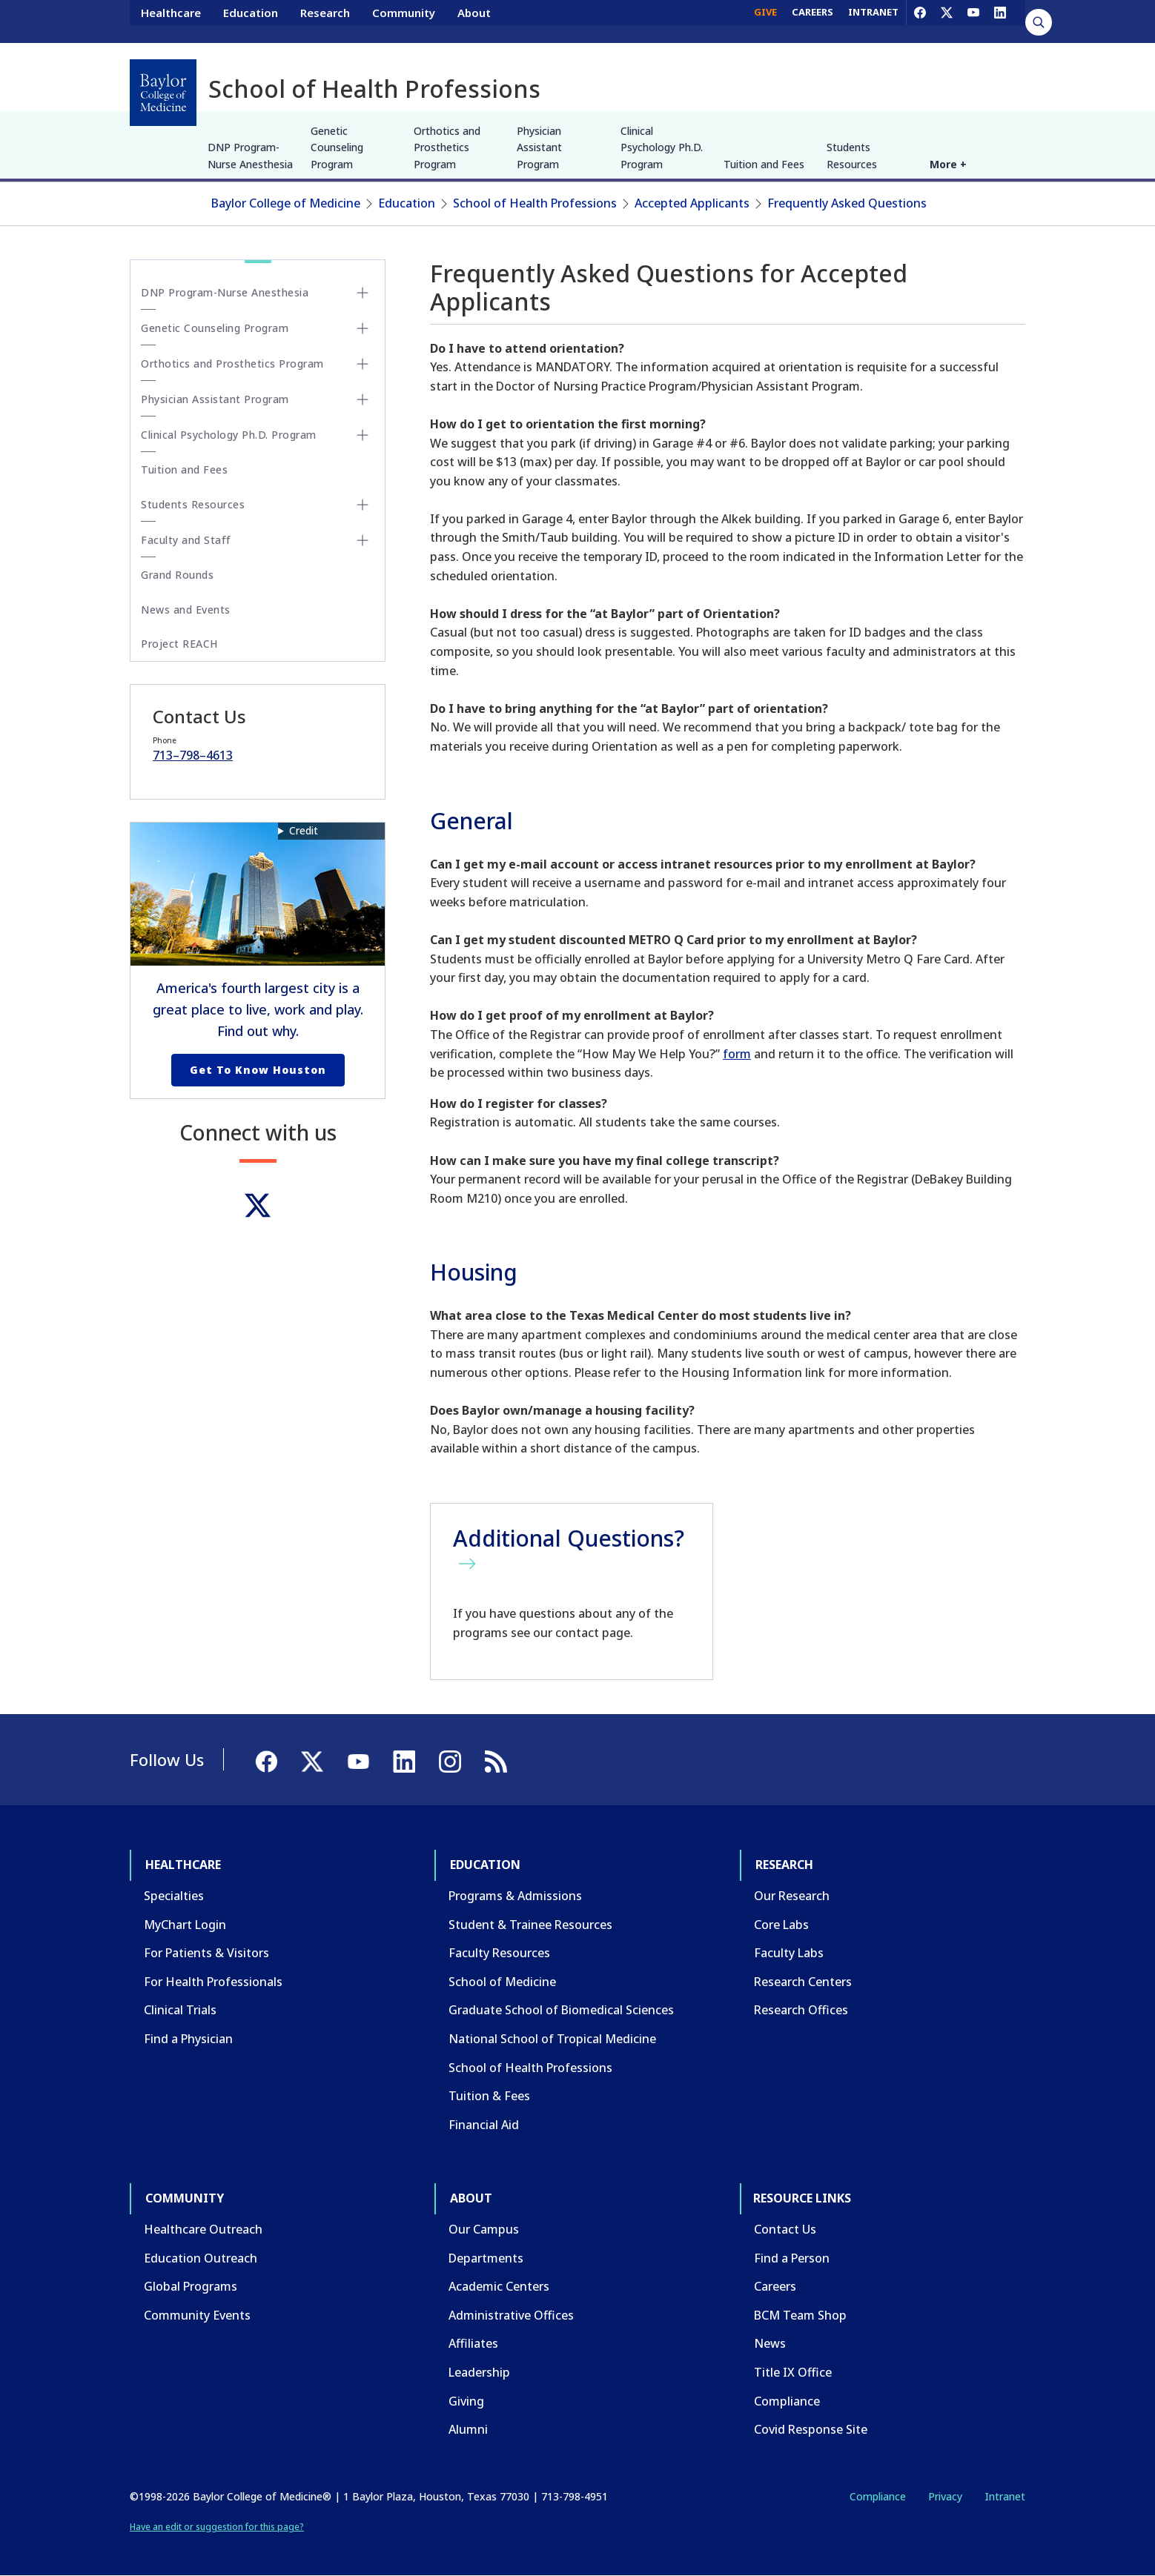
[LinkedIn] (1000, 21)
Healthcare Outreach (203, 2229)
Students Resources (852, 155)
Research (325, 20)
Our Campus (484, 2229)
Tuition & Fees (489, 2096)
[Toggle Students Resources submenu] (362, 504)
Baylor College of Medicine (285, 203)
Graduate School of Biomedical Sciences (561, 2010)
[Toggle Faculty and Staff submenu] (362, 540)
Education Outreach (200, 2258)
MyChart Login (185, 1924)
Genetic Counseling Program (337, 147)
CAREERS (812, 20)
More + (948, 164)
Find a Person (792, 2258)
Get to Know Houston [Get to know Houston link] (258, 1070)
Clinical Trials (180, 2010)
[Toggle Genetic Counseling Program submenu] (362, 328)
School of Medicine (502, 1982)
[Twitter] (258, 1205)
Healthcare (171, 20)
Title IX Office (793, 2372)
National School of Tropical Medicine (552, 2039)
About (474, 20)
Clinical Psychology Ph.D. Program (661, 147)
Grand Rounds (177, 575)
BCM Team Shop (800, 2315)
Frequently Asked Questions (847, 203)
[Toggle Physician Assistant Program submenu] (362, 399)
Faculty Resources (499, 1953)
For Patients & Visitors (206, 1953)
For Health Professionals (213, 1982)
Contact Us (785, 2229)
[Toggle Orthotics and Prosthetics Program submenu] (362, 364)
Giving (466, 2401)
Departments (486, 2258)
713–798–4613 (193, 755)
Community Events (197, 2315)
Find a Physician (188, 2039)
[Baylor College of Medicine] (163, 92)
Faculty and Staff (186, 540)
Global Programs (190, 2286)
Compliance (787, 2401)
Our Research (792, 1896)
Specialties (174, 1896)
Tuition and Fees (764, 164)
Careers (775, 2286)
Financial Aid (484, 2125)
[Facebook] (920, 21)
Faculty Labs (789, 1953)
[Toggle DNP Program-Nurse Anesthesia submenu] (362, 293)
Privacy (945, 2496)
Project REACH (179, 644)
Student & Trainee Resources (530, 1924)
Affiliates (473, 2343)
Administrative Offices (511, 2315)
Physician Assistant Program (539, 147)
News (770, 2343)
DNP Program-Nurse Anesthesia (250, 155)
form (737, 1054)
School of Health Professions (535, 203)
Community (403, 20)
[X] (947, 21)
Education (250, 20)
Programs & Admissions (515, 1896)
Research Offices (801, 2010)
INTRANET (873, 20)
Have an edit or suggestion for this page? (217, 2526)
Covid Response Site (810, 2429)
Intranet (1004, 2496)
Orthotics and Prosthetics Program (447, 147)
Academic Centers (499, 2286)
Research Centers (803, 1982)
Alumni (468, 2429)
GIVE (765, 20)
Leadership (479, 2372)
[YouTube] (973, 21)
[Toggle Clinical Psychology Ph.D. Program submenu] (362, 435)
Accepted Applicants (692, 203)
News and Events (186, 609)
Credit (303, 830)
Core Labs (781, 1924)
